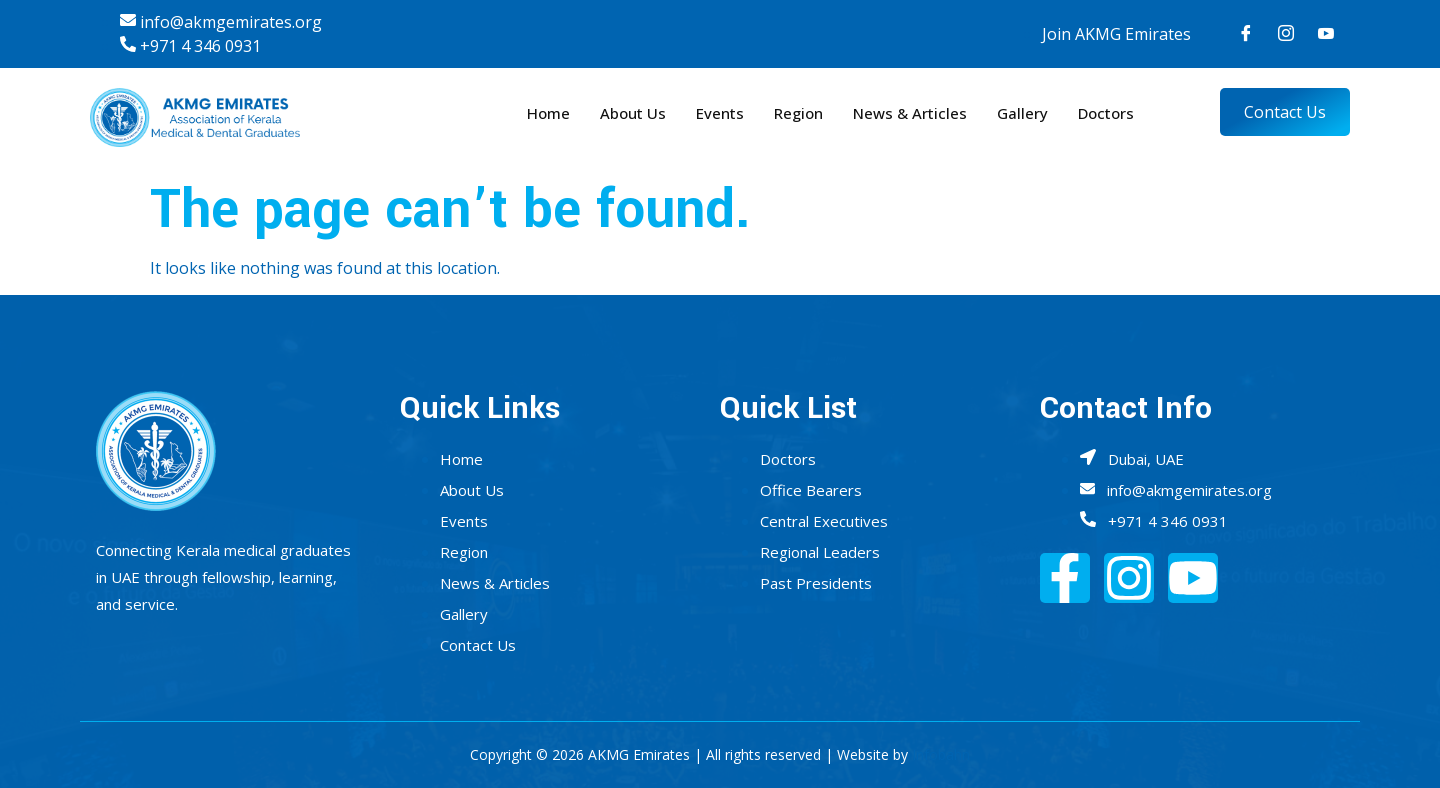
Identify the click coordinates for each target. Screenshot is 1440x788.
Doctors (1106, 113)
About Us (633, 113)
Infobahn (941, 754)
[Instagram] (1286, 34)
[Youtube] (1326, 34)
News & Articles (910, 113)
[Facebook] (1246, 34)
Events (720, 113)
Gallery (1022, 113)
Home (548, 113)
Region (798, 113)
